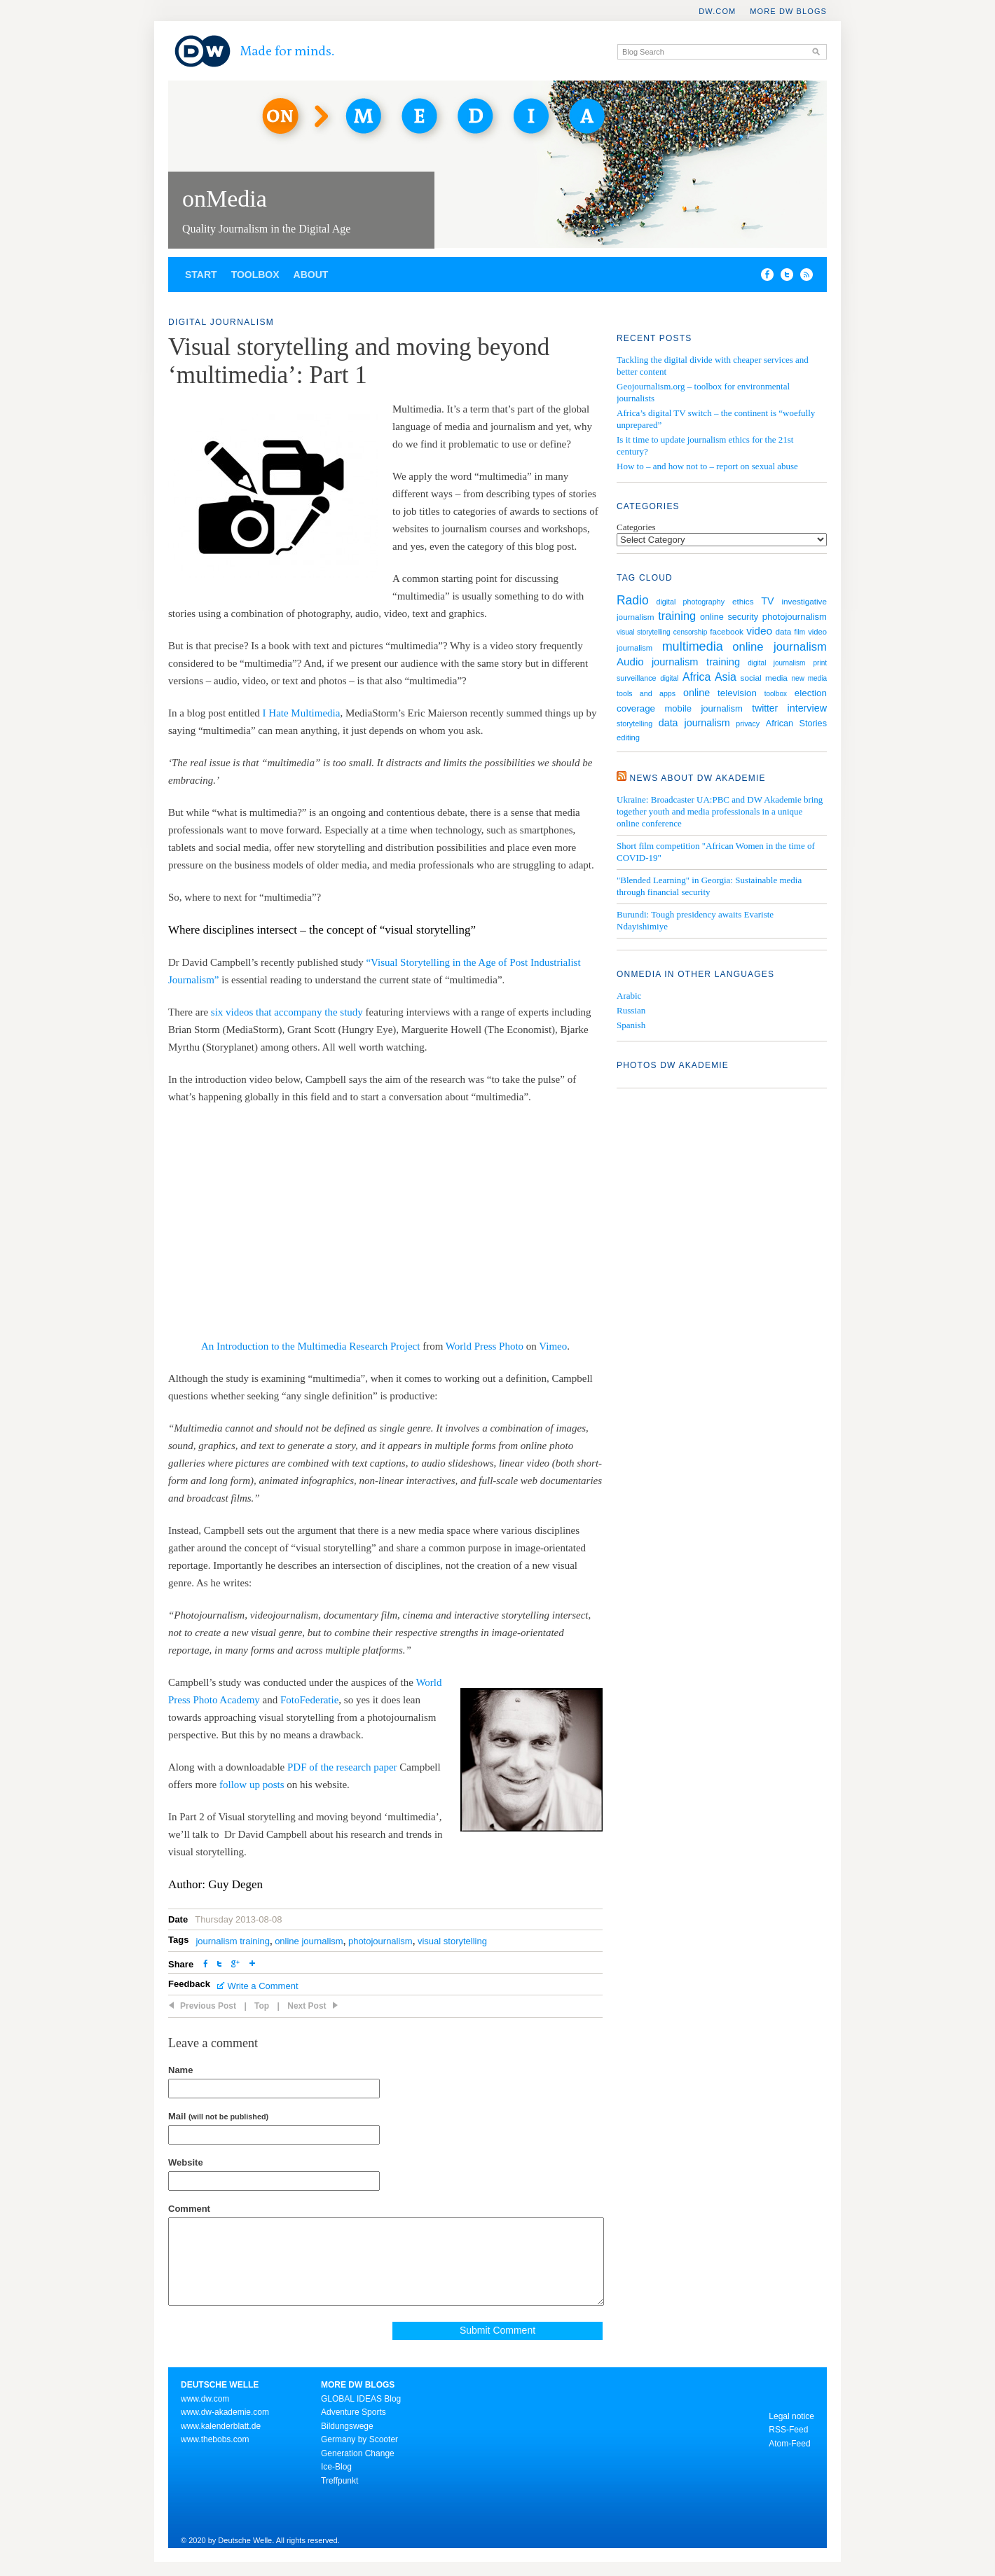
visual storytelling (452, 1941)
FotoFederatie (309, 1699)
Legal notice (791, 2416)
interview (807, 708)
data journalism (694, 722)
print (820, 663)
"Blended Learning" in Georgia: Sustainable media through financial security (709, 886)
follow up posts (251, 1784)
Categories (636, 527)
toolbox (775, 694)
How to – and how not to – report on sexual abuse (707, 466)
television (737, 693)
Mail (218, 2116)
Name (180, 2070)
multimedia (692, 646)
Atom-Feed (789, 2444)
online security (729, 617)
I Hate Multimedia (302, 713)
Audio (630, 661)
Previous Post (208, 2006)
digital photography (690, 601)
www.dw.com (205, 2399)
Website (185, 2162)
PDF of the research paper (342, 1767)
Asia (725, 677)
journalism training (232, 1941)
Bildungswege (347, 2426)
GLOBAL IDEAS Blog (361, 2399)
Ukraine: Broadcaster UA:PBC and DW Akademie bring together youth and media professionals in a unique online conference (720, 811)
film (799, 632)
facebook (726, 631)
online (696, 692)
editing (628, 737)
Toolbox (255, 274)
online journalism (309, 1941)
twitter (765, 708)
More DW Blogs (788, 11)
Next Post (306, 2006)
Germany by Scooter (359, 2439)
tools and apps (646, 693)
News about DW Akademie (698, 778)
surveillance (637, 678)
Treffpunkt (339, 2481)
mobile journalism (703, 708)
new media (809, 678)
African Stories (796, 723)
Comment (189, 2208)
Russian (631, 1010)
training (677, 615)
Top (261, 2006)
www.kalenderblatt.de (221, 2426)
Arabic (629, 995)
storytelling (634, 723)
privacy (748, 723)
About (311, 274)
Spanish (631, 1025)
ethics (743, 601)
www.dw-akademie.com (225, 2412)
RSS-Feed (788, 2430)
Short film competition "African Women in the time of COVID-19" (716, 851)
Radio (633, 600)
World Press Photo (484, 1346)
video (759, 631)
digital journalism (776, 663)
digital (669, 678)
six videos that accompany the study (287, 1012)
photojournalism (380, 1941)
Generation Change (357, 2453)
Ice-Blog (336, 2467)
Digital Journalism (221, 322)
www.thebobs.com (215, 2439)
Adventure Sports (353, 2412)
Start (201, 274)
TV (767, 601)
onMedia (224, 199)
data (783, 631)
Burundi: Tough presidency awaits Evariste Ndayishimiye (695, 920)
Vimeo (553, 1346)
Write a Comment (263, 1986)
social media (764, 677)
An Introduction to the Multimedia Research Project (310, 1346)
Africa (696, 677)
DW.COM (717, 11)
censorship (690, 632)
